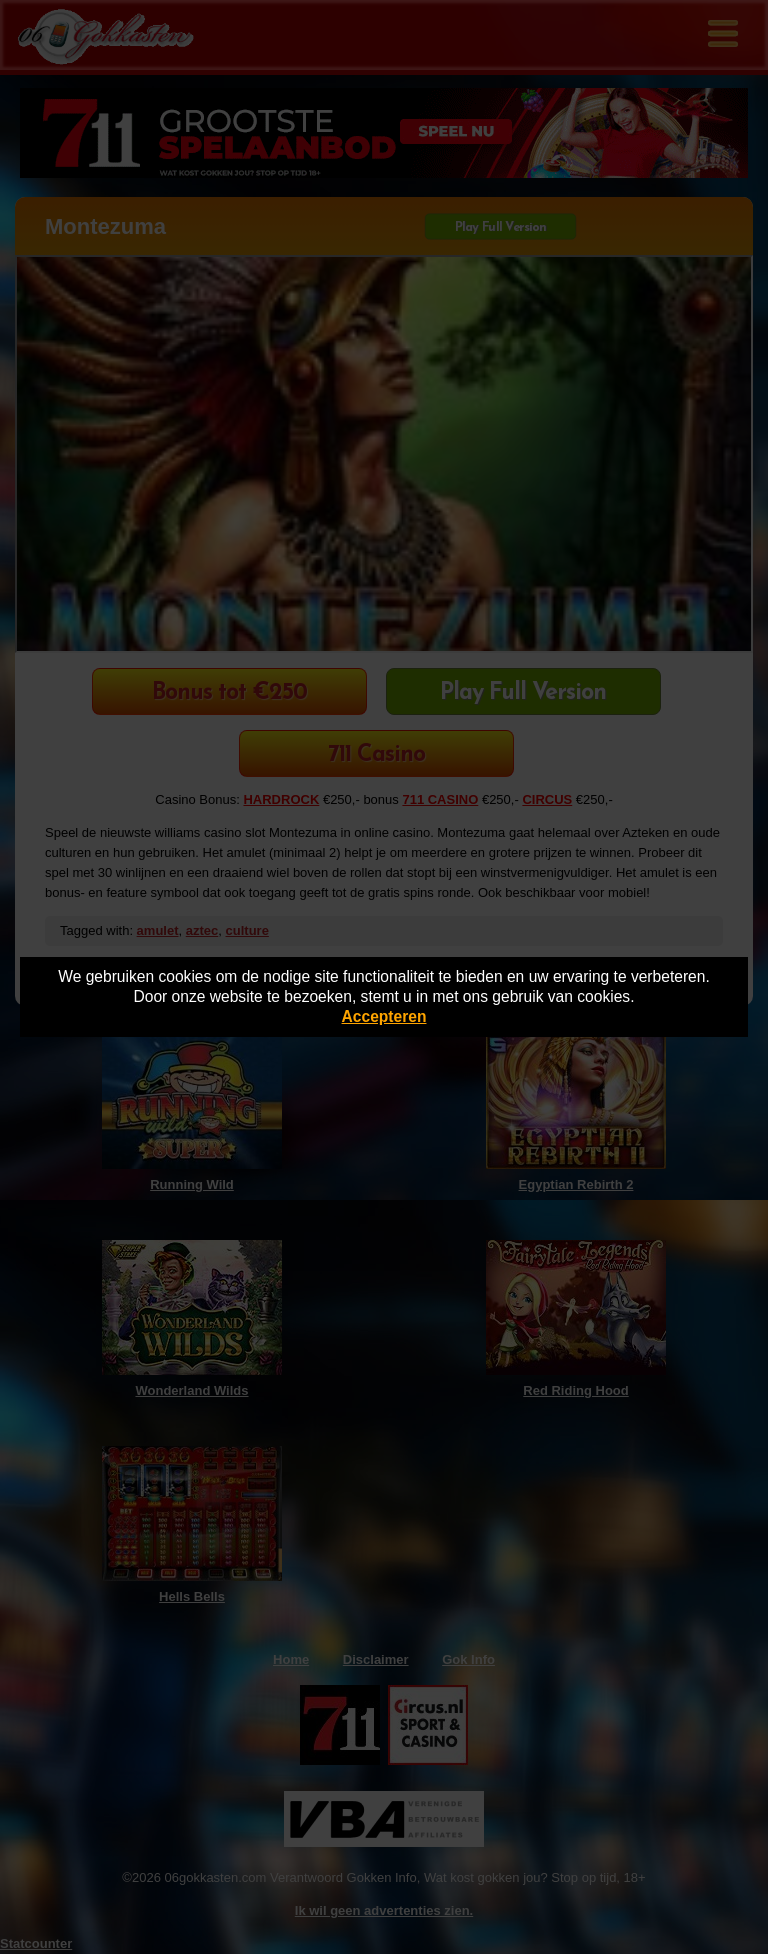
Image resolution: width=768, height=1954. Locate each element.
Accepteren (384, 1016)
